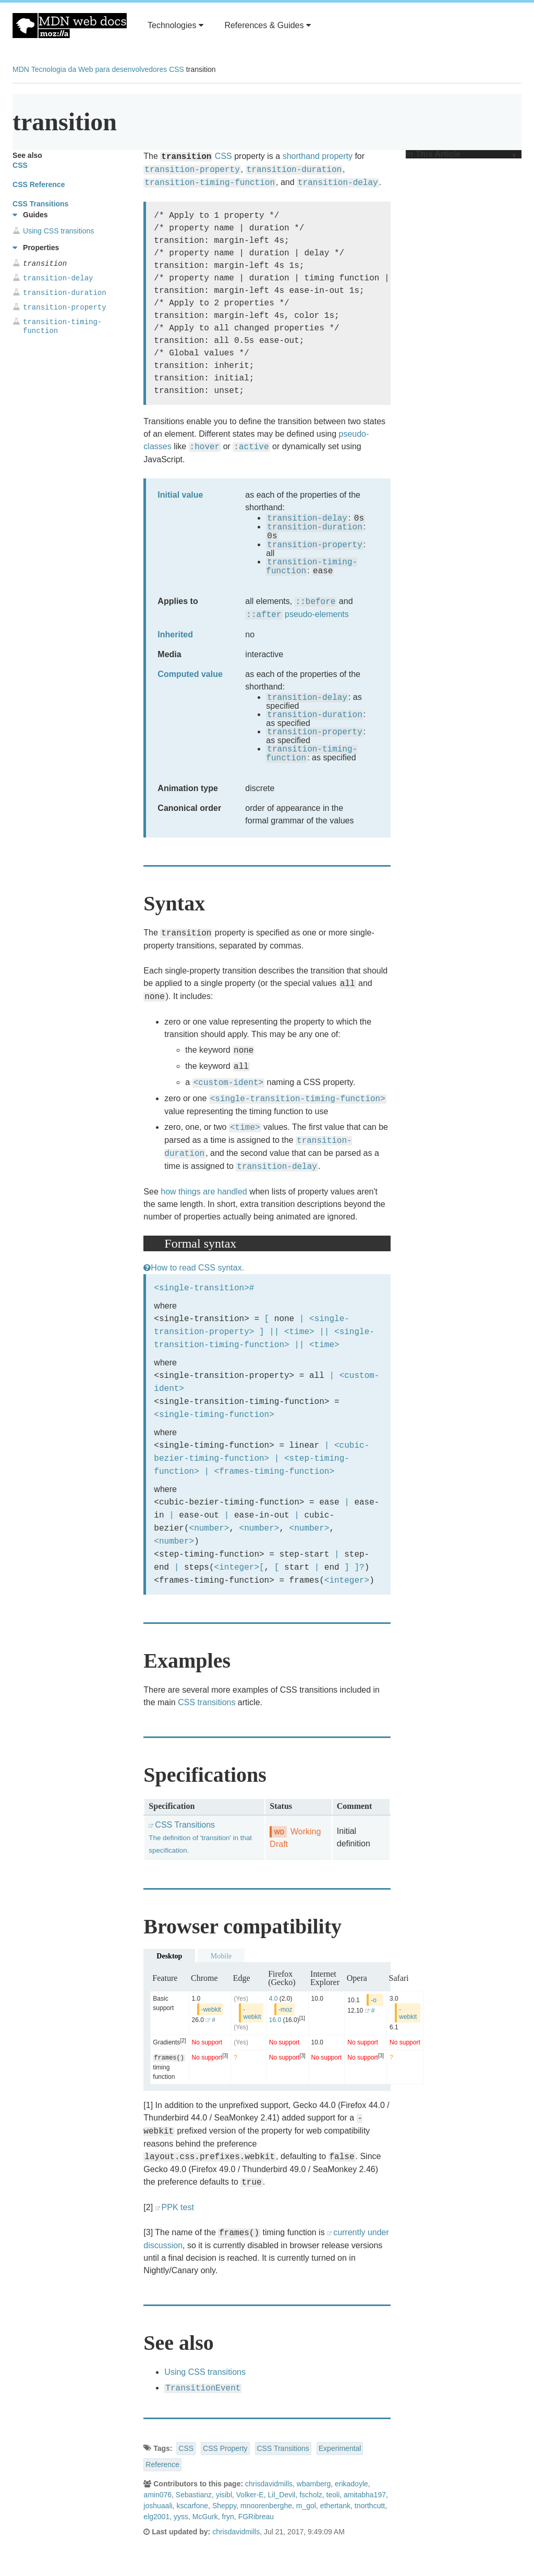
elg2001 (156, 2516)
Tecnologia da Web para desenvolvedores (99, 69)
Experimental (340, 2448)
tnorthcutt (370, 2505)
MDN (21, 69)
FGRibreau (256, 2516)
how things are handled (204, 1191)
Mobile (221, 1956)
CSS (176, 69)
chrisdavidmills (269, 2484)
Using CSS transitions (205, 2372)
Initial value (180, 494)
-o (374, 2000)
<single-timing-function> (214, 1414)
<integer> (236, 1567)
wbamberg (314, 2484)
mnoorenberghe (266, 2505)
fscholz (310, 2495)
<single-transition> (201, 1288)
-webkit (211, 2009)
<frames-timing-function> (274, 1471)
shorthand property (318, 156)
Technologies (175, 25)
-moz (285, 2009)
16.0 (275, 2020)
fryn (228, 2516)
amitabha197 (365, 2495)
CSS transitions (206, 1702)
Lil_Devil (282, 2495)
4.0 (273, 1998)
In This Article (461, 154)
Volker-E (250, 2495)
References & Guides (267, 25)
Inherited (175, 634)
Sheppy (224, 2505)
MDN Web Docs (70, 25)
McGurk (205, 2516)
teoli (333, 2495)
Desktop (169, 1956)
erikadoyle (351, 2484)
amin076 (157, 2495)
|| (274, 1331)
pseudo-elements (317, 614)
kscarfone (192, 2505)
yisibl (224, 2495)
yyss (181, 2516)
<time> (299, 1331)
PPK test (178, 2207)
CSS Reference (39, 184)
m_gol (306, 2505)
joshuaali (157, 2505)
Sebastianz (194, 2495)
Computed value (189, 674)
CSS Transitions (200, 1837)
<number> (209, 1528)
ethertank (335, 2505)
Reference (162, 2464)
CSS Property (225, 2448)
